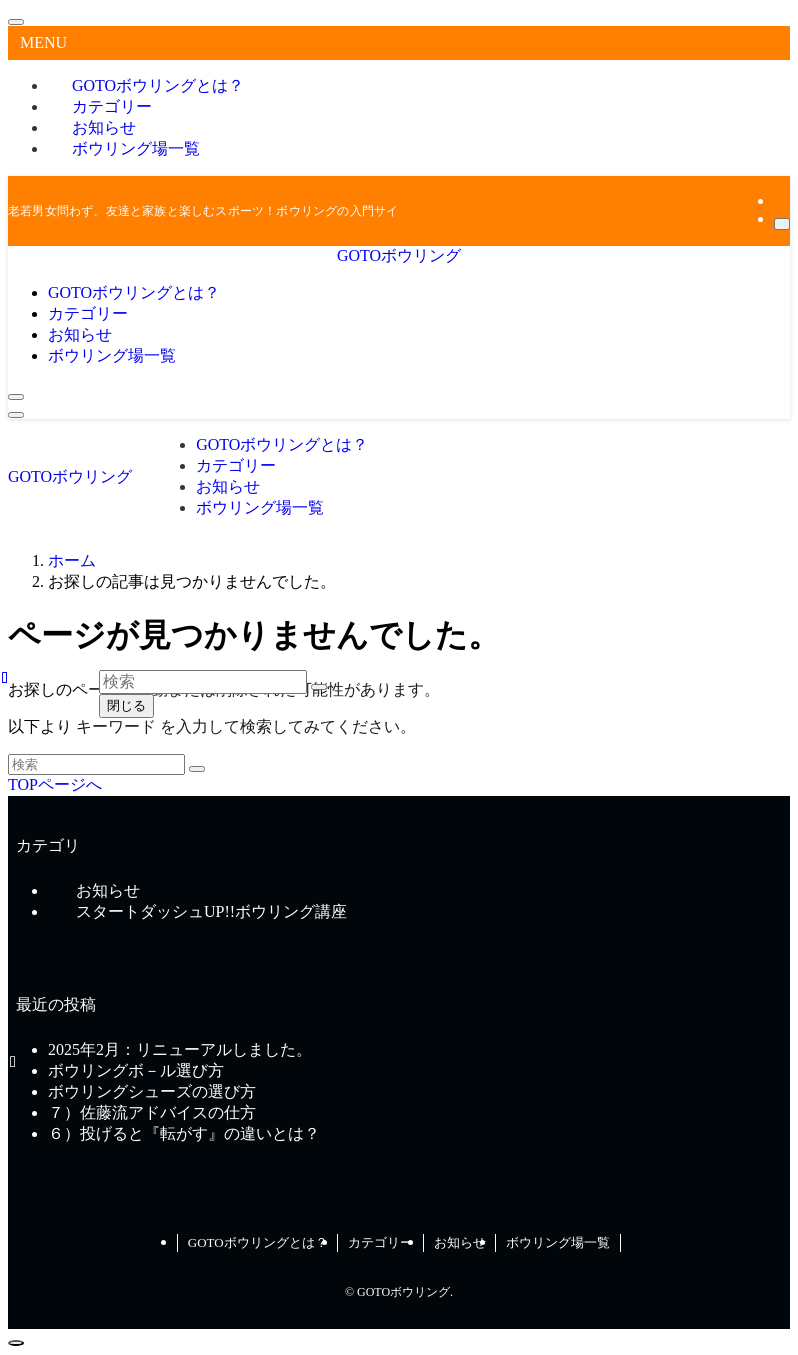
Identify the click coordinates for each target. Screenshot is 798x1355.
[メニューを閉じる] (16, 22)
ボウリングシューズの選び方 (152, 1091)
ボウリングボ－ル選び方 (136, 1070)
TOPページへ (55, 784)
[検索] (782, 224)
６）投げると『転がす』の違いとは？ (184, 1133)
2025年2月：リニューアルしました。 (180, 1049)
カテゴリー (380, 1242)
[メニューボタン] (16, 415)
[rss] (780, 200)
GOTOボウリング (399, 255)
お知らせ (460, 1242)
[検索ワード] (96, 764)
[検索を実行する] (197, 769)
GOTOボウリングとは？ (258, 1242)
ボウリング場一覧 (136, 148)
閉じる (126, 705)
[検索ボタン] (16, 397)
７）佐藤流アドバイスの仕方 (152, 1112)
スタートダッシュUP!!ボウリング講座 (211, 911)
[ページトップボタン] (16, 1343)
